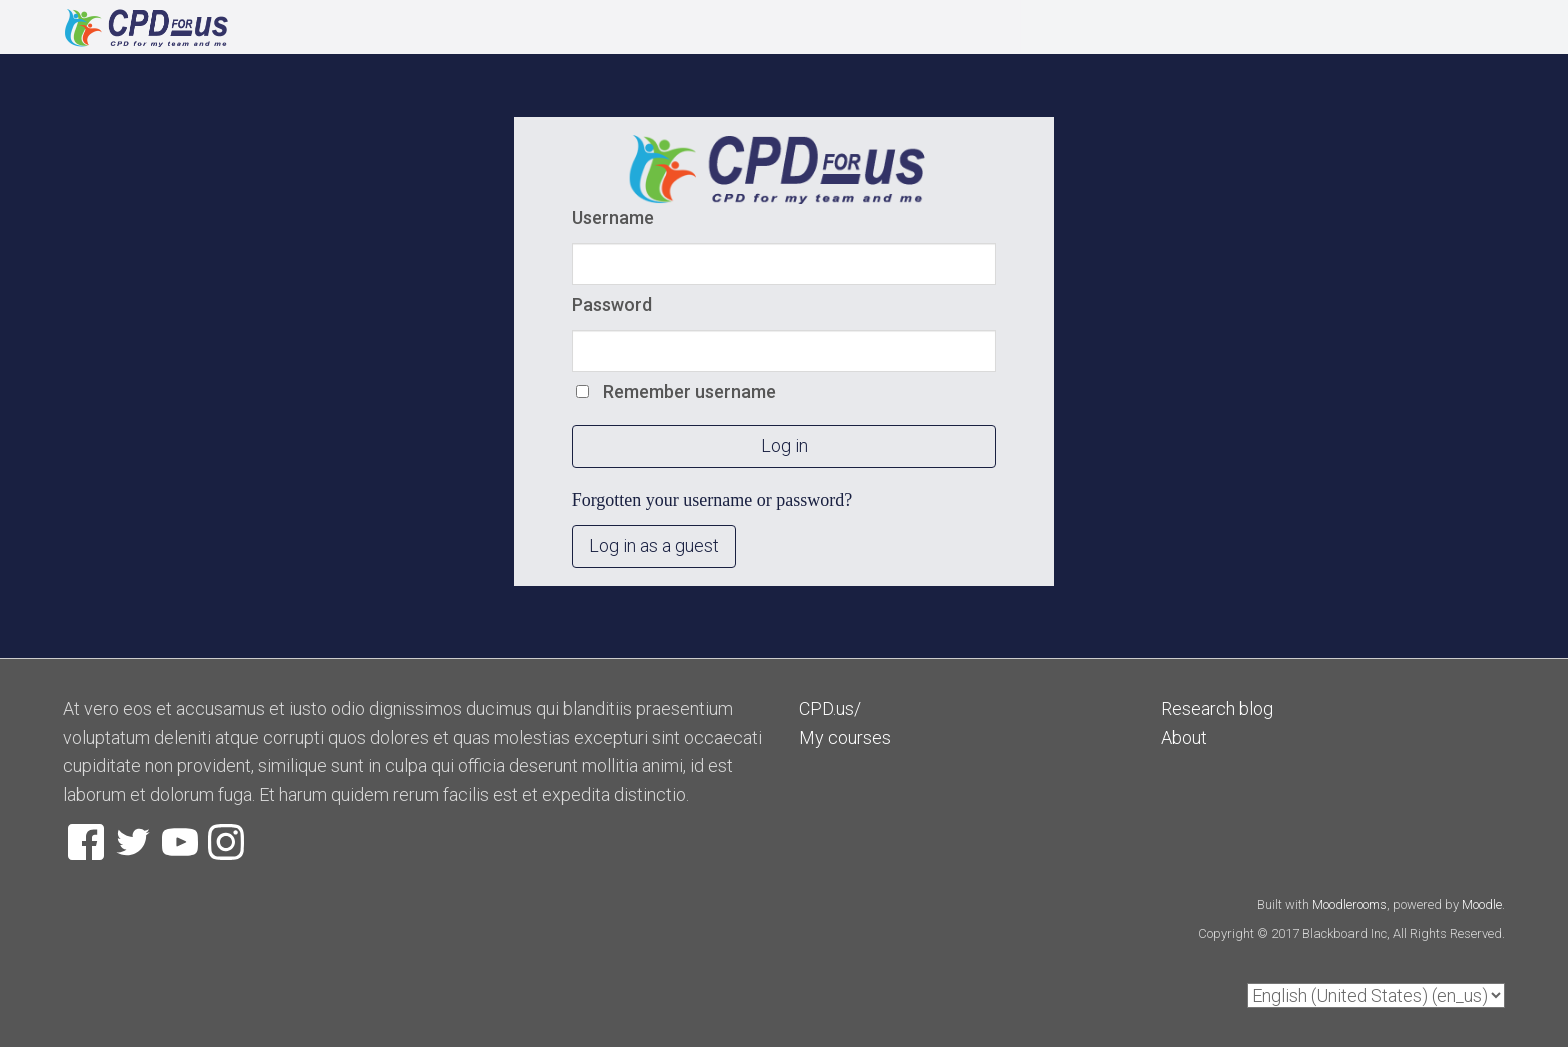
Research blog (1217, 708)
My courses (845, 737)
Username (613, 217)
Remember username (689, 391)
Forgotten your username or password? (712, 500)
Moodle (1482, 904)
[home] (349, 28)
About (1184, 737)
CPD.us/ (830, 708)
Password (612, 304)
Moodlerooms (1349, 904)
